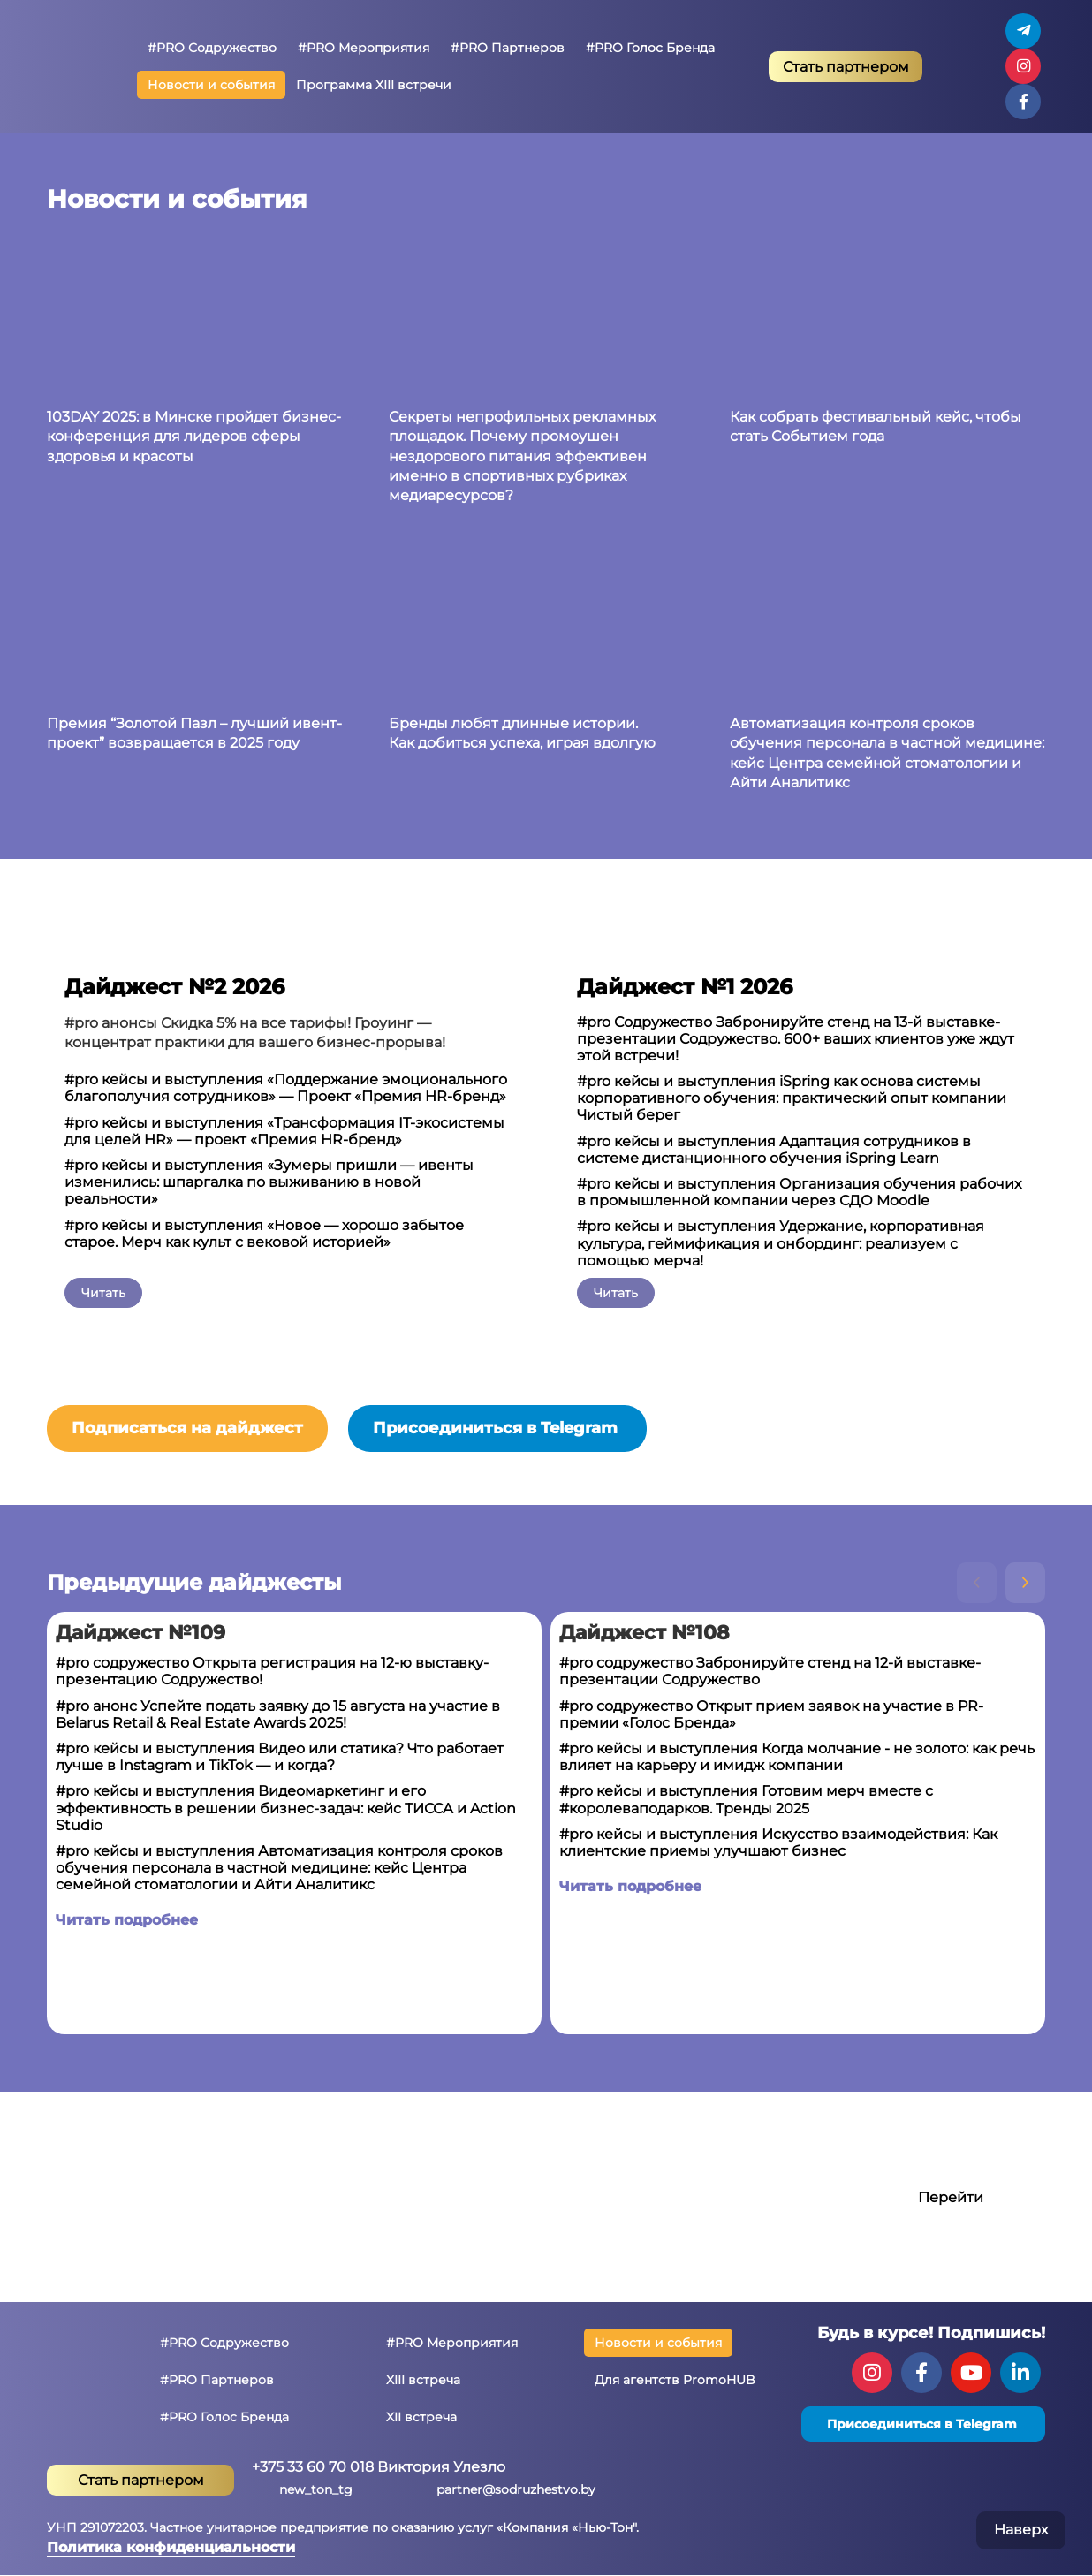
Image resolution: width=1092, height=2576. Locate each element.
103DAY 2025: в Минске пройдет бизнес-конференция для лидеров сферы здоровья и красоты (194, 436)
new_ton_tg (316, 2489)
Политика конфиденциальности (171, 2547)
